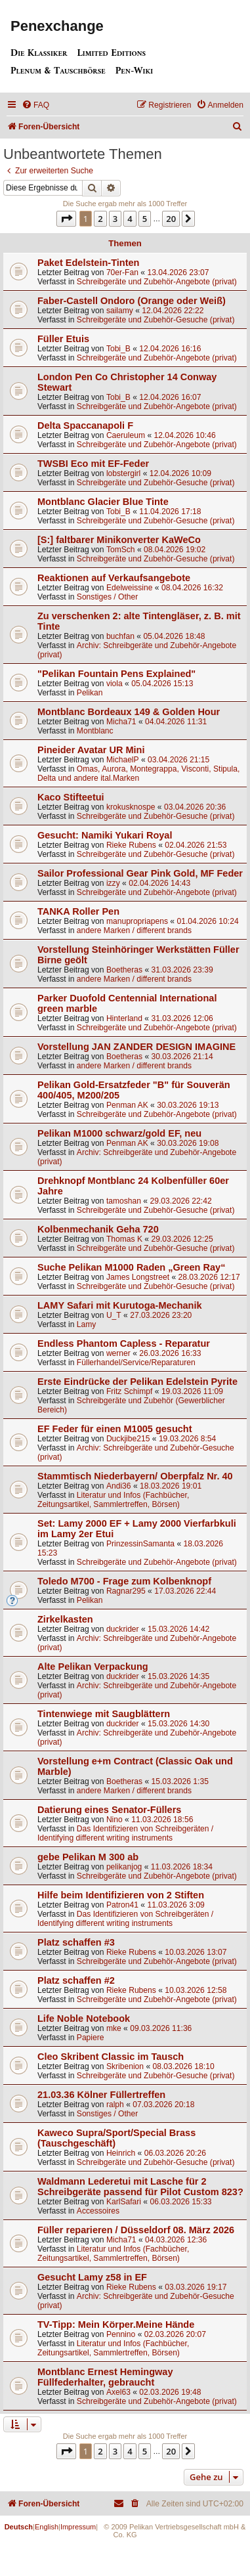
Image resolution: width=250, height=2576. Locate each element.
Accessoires (98, 2211)
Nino (114, 1819)
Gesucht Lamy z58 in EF (92, 2277)
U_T (113, 1315)
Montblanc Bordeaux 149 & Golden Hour (128, 712)
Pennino (120, 2334)
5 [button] (144, 219)
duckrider (122, 1629)
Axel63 (118, 2392)
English (46, 2527)
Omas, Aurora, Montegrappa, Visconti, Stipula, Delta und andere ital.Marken (138, 773)
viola (114, 683)
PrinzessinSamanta (140, 1543)
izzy (113, 883)
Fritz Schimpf (129, 1391)
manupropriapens (137, 921)
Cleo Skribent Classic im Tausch (110, 2056)
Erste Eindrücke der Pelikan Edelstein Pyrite (137, 1381)
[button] (66, 219)
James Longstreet (137, 1277)
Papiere (90, 2037)
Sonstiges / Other (107, 596)
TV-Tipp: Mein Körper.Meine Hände (115, 2324)
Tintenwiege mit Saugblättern (103, 1714)
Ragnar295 (126, 1591)
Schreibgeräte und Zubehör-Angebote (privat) (157, 281)
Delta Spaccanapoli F (85, 425)
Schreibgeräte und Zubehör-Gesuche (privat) (156, 319)
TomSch (120, 549)
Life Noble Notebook (83, 2018)
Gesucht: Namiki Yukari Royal (104, 835)
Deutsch (19, 2527)
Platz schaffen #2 (76, 1980)
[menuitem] (35, 105)
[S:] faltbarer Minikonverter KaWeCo (119, 540)
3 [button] (115, 219)
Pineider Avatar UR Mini (90, 750)
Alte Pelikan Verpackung (92, 1666)
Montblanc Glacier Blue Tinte (103, 501)
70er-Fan (122, 272)
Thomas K (124, 1239)
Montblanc (95, 730)
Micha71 (121, 721)
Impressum (78, 2527)
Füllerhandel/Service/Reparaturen (136, 1362)
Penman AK (127, 1105)
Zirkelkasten (65, 1619)
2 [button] (100, 219)
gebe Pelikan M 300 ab (87, 1857)
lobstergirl (123, 473)
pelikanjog (124, 1866)
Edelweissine (129, 587)
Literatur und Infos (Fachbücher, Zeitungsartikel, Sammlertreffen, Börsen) (113, 1500)
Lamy (86, 1324)
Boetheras (124, 969)
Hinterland (124, 1018)
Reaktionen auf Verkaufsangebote (113, 578)
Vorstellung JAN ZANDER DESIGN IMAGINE (136, 1046)
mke (113, 2028)
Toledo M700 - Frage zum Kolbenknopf (124, 1581)
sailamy (119, 310)
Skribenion (125, 2066)
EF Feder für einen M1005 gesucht (114, 1429)
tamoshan (123, 1201)
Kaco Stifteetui (70, 797)
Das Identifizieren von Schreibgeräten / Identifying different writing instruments (125, 1833)
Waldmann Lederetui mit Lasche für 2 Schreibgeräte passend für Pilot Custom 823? (140, 2186)
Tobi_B (118, 348)
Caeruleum (125, 435)
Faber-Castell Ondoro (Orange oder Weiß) (131, 300)
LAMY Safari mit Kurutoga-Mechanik (119, 1305)
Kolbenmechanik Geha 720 (98, 1229)
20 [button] (171, 219)
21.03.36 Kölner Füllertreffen (101, 2094)
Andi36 (118, 1486)
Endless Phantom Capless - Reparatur (123, 1343)
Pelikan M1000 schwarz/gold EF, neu (119, 1133)
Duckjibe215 (128, 1438)
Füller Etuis (63, 339)
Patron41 (122, 1905)
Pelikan (90, 692)
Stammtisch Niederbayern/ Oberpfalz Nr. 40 (135, 1476)
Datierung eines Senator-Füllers (109, 1809)
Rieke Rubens (131, 845)
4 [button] (129, 219)
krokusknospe (131, 807)
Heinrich (120, 2153)
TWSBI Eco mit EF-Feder (93, 463)
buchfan (120, 636)
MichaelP (122, 759)
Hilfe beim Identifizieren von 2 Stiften (120, 1895)
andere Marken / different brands (134, 930)
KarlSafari (123, 2201)
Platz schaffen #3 (76, 1942)
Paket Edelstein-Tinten (88, 262)
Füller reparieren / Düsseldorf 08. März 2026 (135, 2230)
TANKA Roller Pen (78, 911)
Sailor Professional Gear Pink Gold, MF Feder (140, 873)
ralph (115, 2104)
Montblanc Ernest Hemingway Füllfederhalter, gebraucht (105, 2377)
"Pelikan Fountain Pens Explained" (116, 673)
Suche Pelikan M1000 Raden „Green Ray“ (131, 1267)
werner (118, 1353)
